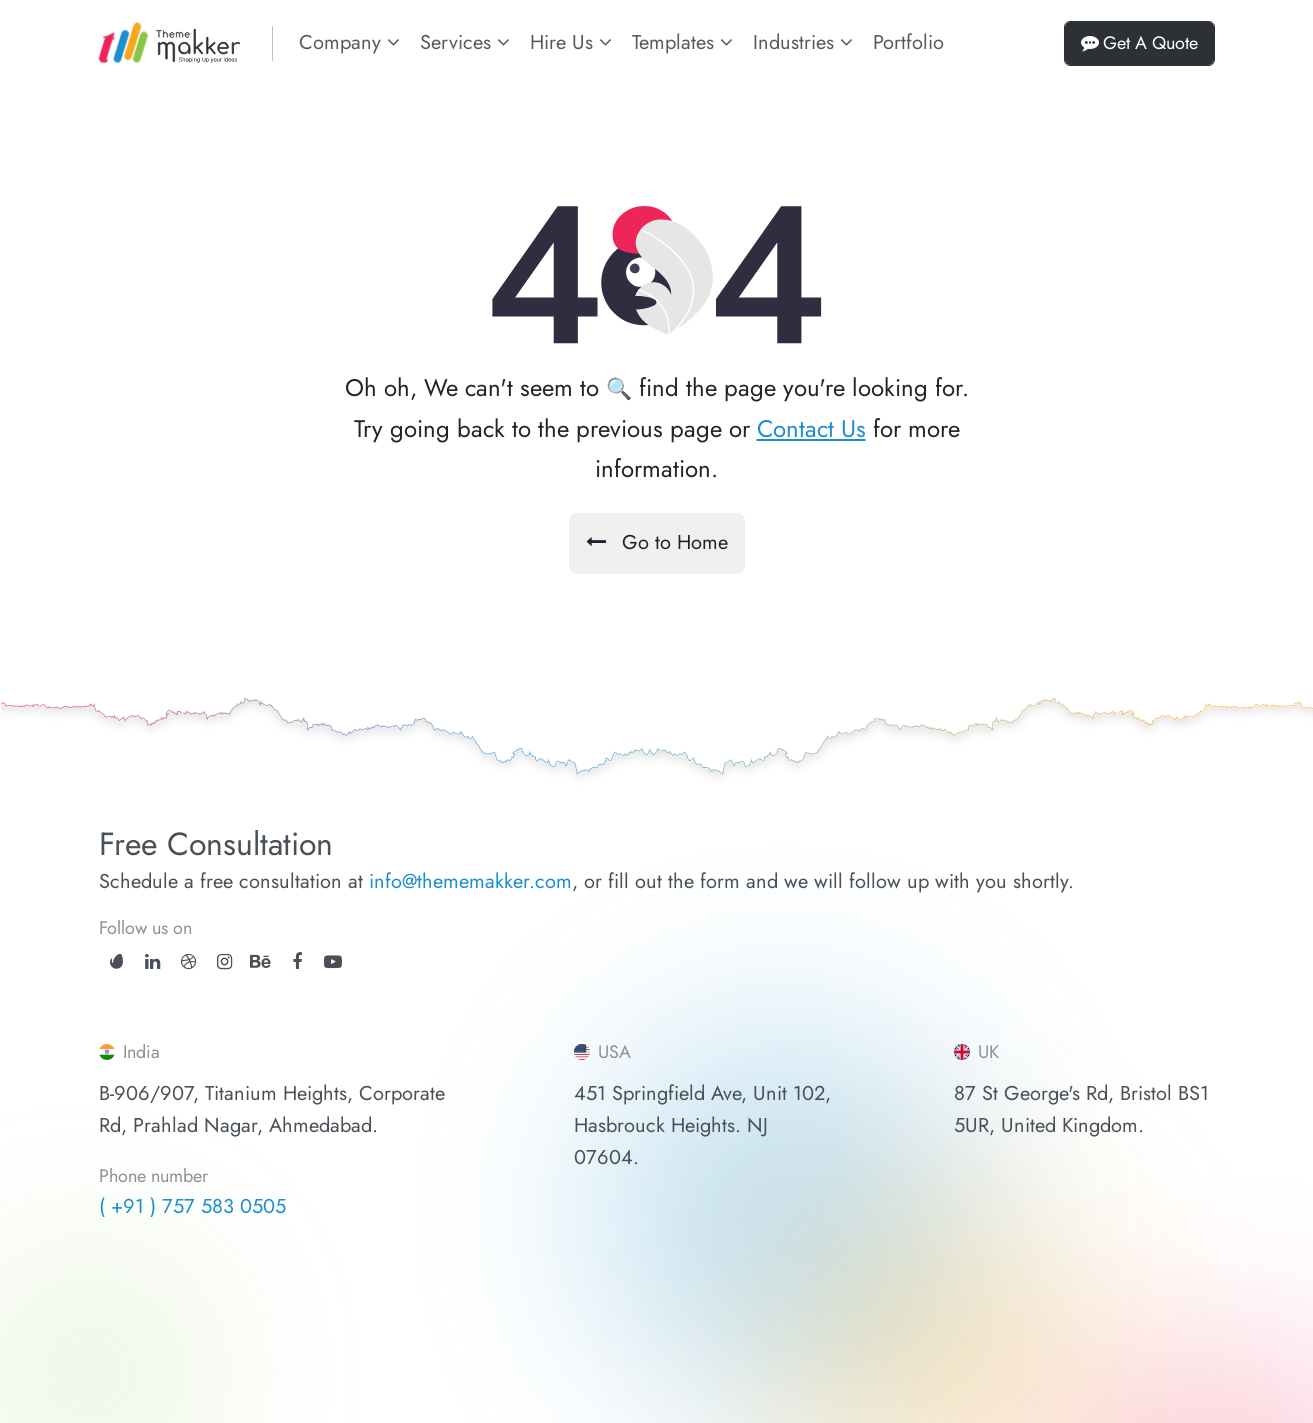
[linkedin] (152, 962)
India (129, 1052)
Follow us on (145, 928)
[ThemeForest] (116, 960)
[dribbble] (188, 962)
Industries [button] (803, 42)
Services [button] (465, 42)
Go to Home (657, 542)
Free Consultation (216, 844)
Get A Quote (1139, 43)
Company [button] (349, 42)
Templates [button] (682, 42)
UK (976, 1052)
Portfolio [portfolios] (908, 42)
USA (602, 1052)
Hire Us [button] (571, 42)
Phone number (153, 1177)
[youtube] (333, 962)
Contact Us (811, 428)
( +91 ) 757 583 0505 (192, 1206)
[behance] (260, 962)
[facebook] (297, 962)
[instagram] (224, 962)
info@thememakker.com (470, 881)
